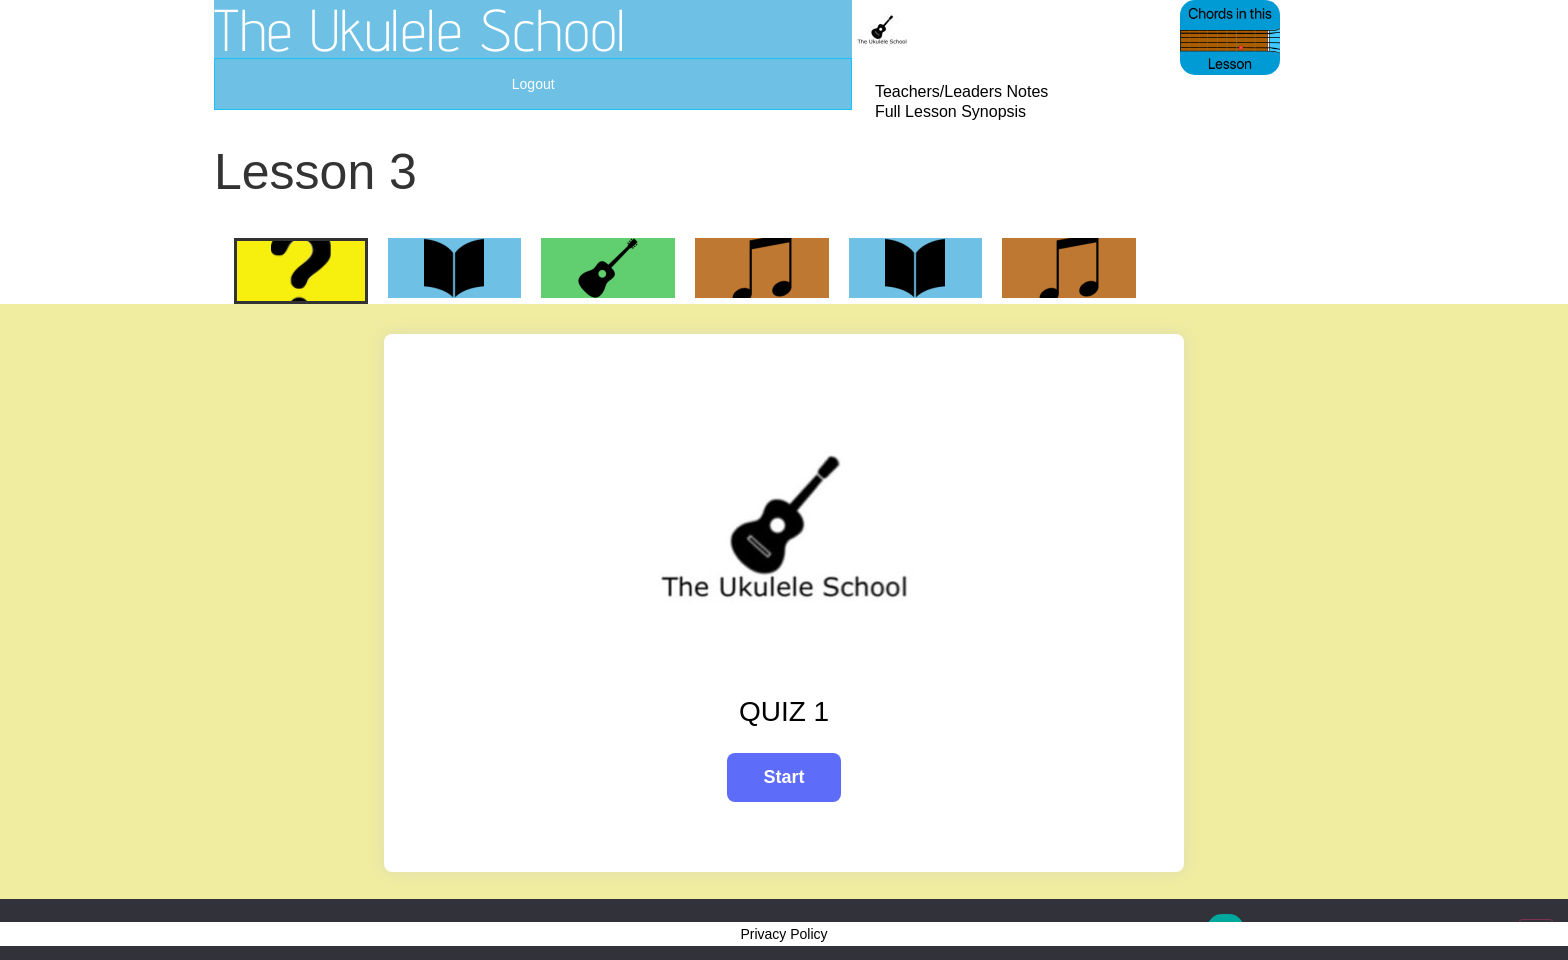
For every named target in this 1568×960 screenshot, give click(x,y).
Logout (533, 84)
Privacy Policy (783, 934)
